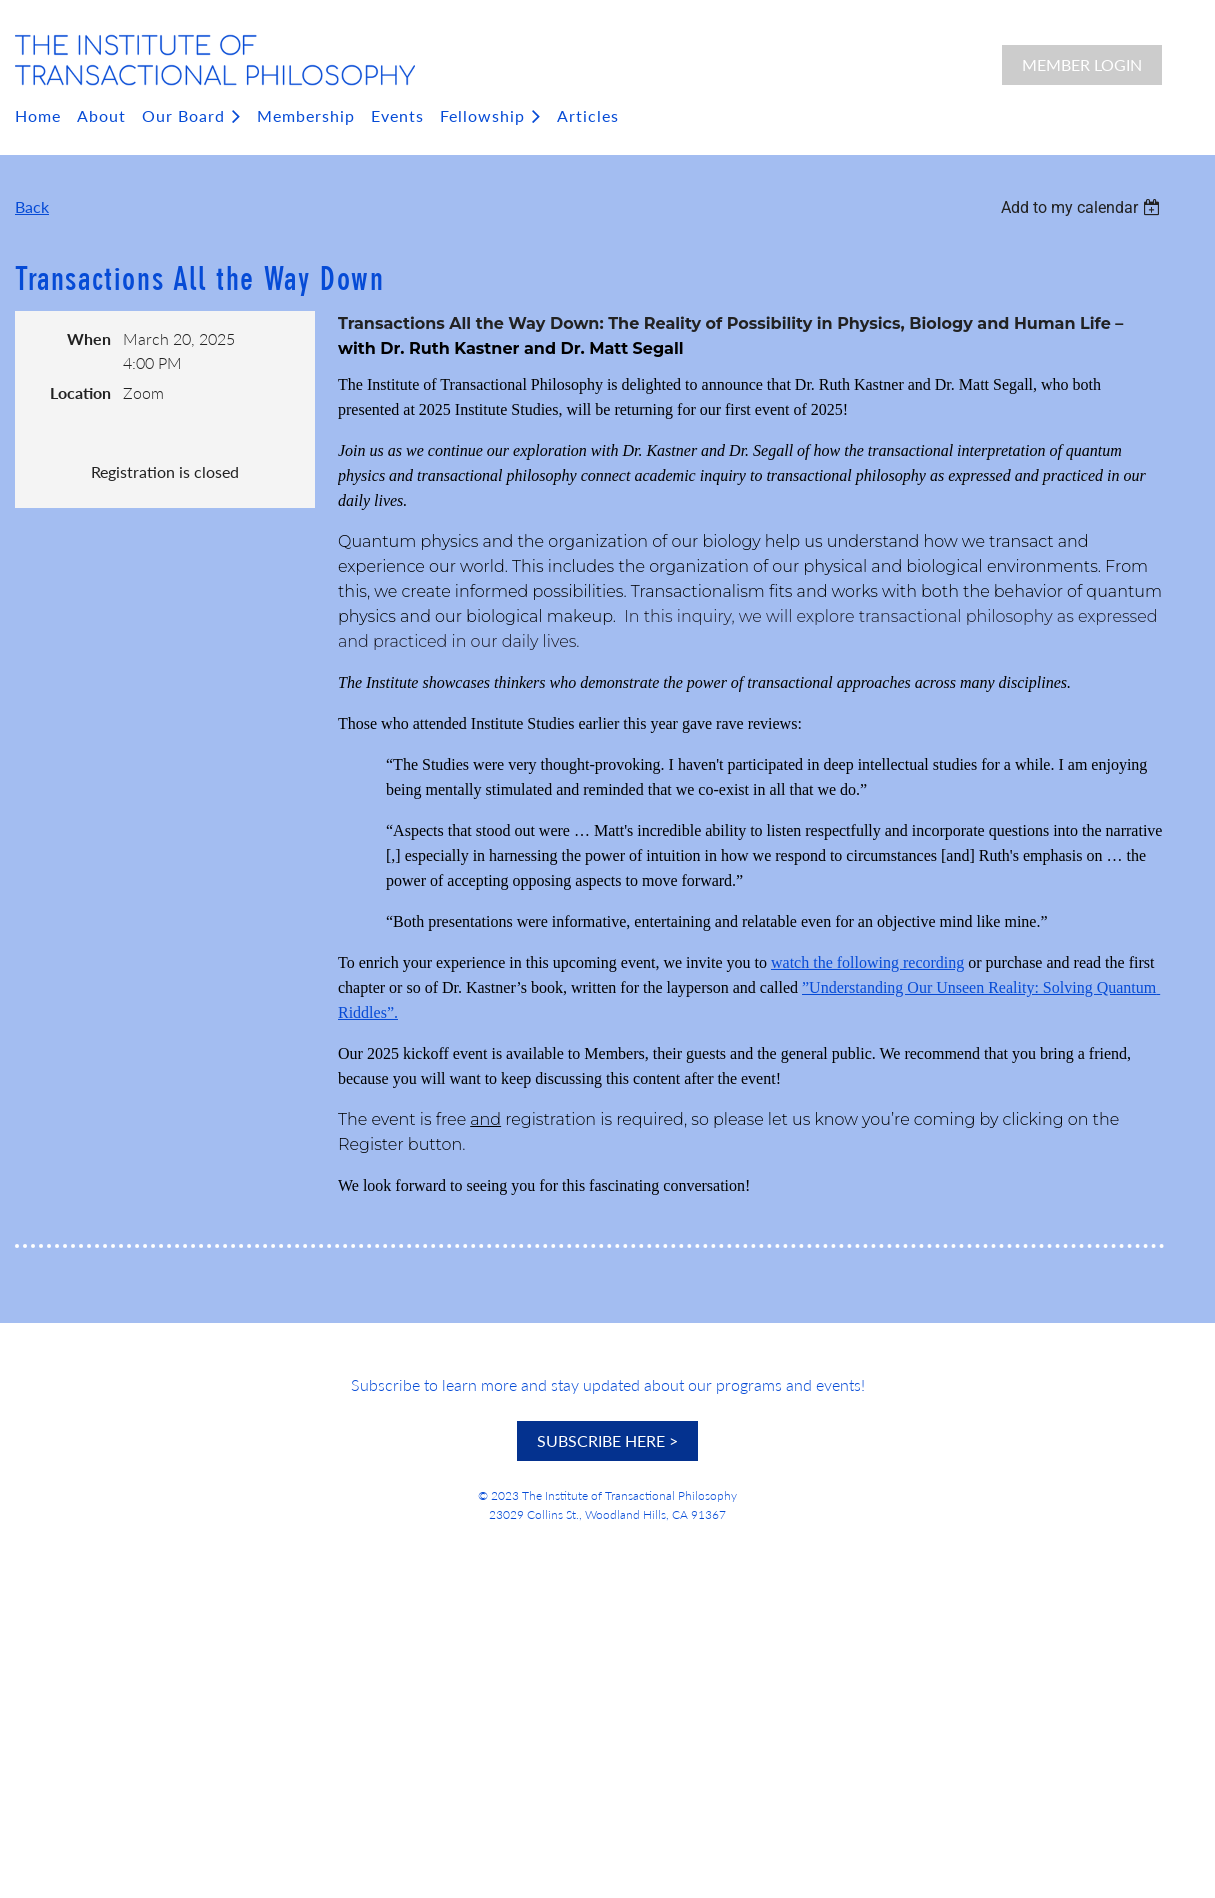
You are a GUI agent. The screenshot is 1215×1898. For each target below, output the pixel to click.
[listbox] (1083, 207)
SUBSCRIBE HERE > (607, 1440)
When (89, 338)
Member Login (1082, 64)
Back (32, 206)
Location (80, 392)
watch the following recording (867, 962)
